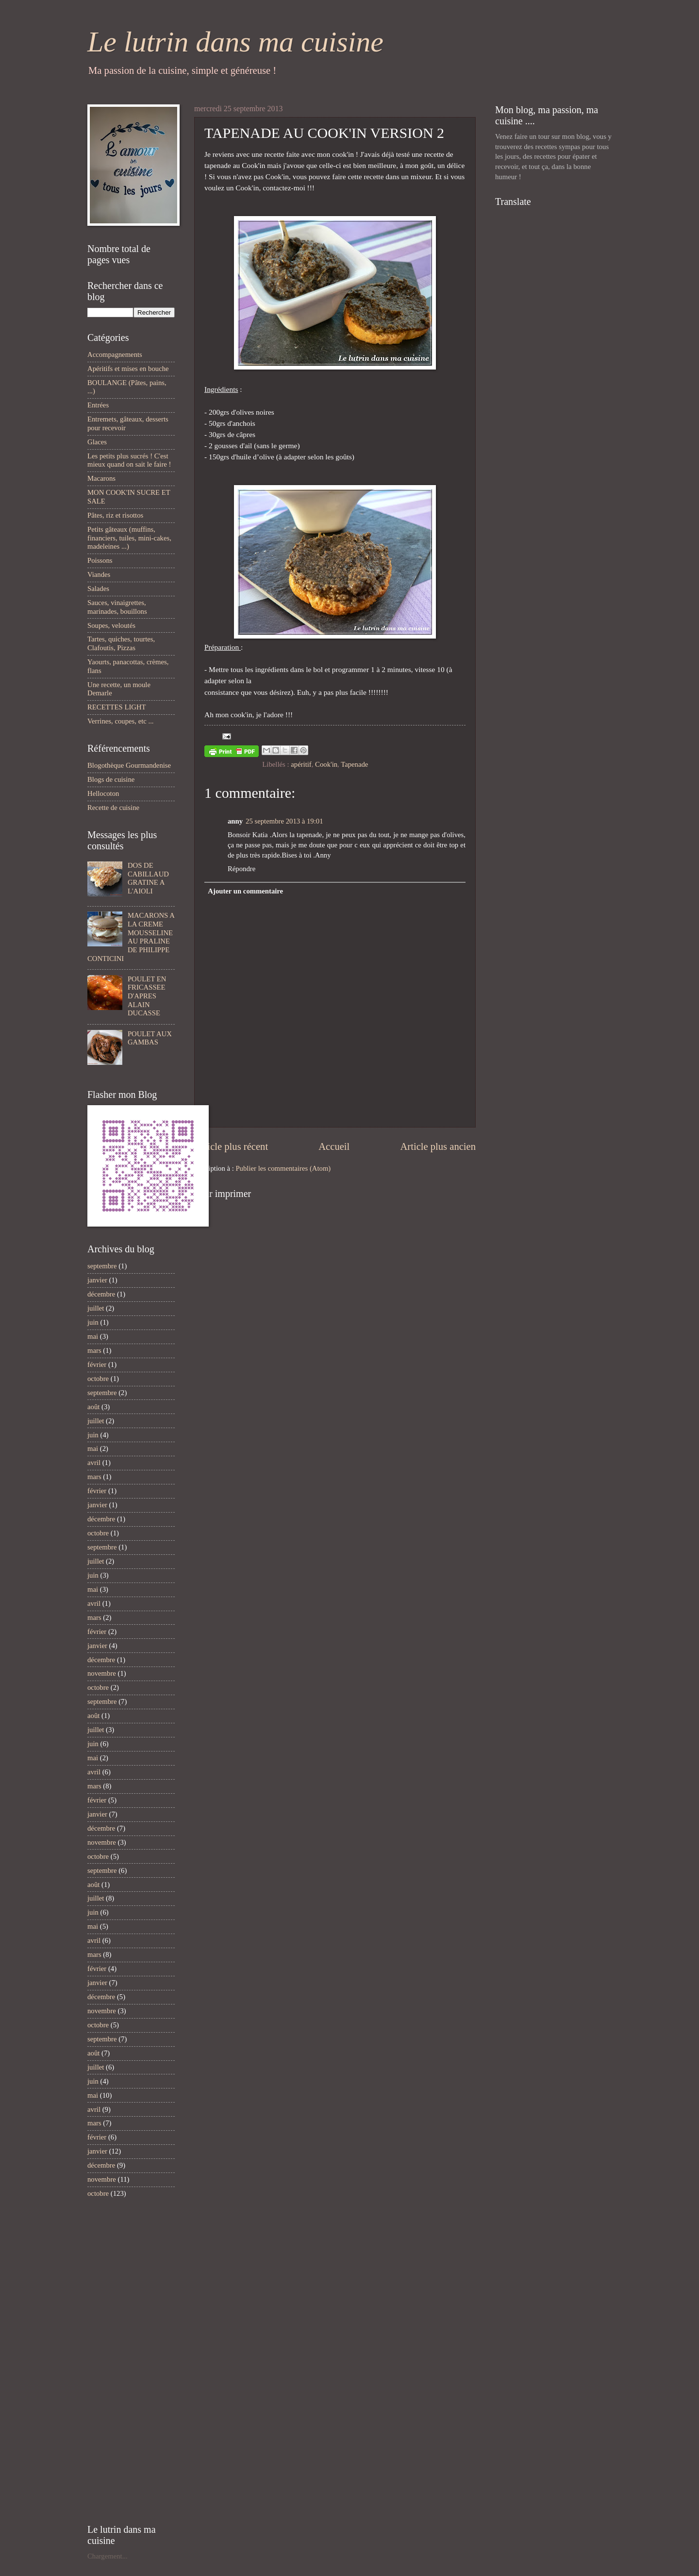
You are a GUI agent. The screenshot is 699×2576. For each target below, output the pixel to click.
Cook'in (326, 764)
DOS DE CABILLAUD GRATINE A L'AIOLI (148, 878)
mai (92, 1336)
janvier (97, 1280)
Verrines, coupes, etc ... (120, 721)
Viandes (98, 574)
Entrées (98, 405)
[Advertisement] (116, 2361)
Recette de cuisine (113, 807)
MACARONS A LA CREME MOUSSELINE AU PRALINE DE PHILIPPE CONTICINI (130, 936)
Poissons (100, 560)
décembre (101, 1294)
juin (93, 1322)
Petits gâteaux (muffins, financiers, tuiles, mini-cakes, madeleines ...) (129, 537)
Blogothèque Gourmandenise (129, 765)
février (96, 1364)
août (93, 1407)
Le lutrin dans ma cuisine (235, 42)
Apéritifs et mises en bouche (128, 368)
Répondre (241, 869)
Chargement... (107, 2556)
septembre (102, 1266)
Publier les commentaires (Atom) (283, 1168)
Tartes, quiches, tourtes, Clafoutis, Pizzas (121, 643)
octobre (98, 1378)
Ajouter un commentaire (245, 891)
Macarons (101, 478)
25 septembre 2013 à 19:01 (284, 821)
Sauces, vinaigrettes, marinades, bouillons (117, 607)
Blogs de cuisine (110, 779)
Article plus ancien (438, 1146)
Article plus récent (231, 1146)
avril (93, 1462)
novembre (101, 1673)
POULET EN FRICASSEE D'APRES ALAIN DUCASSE (147, 996)
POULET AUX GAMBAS (150, 1038)
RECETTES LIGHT (116, 707)
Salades (98, 588)
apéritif (301, 764)
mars (94, 1350)
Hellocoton (103, 793)
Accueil (334, 1146)
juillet (95, 1308)
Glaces (97, 442)
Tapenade (354, 764)
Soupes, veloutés (111, 625)
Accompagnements (114, 354)
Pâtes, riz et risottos (115, 515)
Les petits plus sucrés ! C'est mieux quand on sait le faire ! (129, 460)
